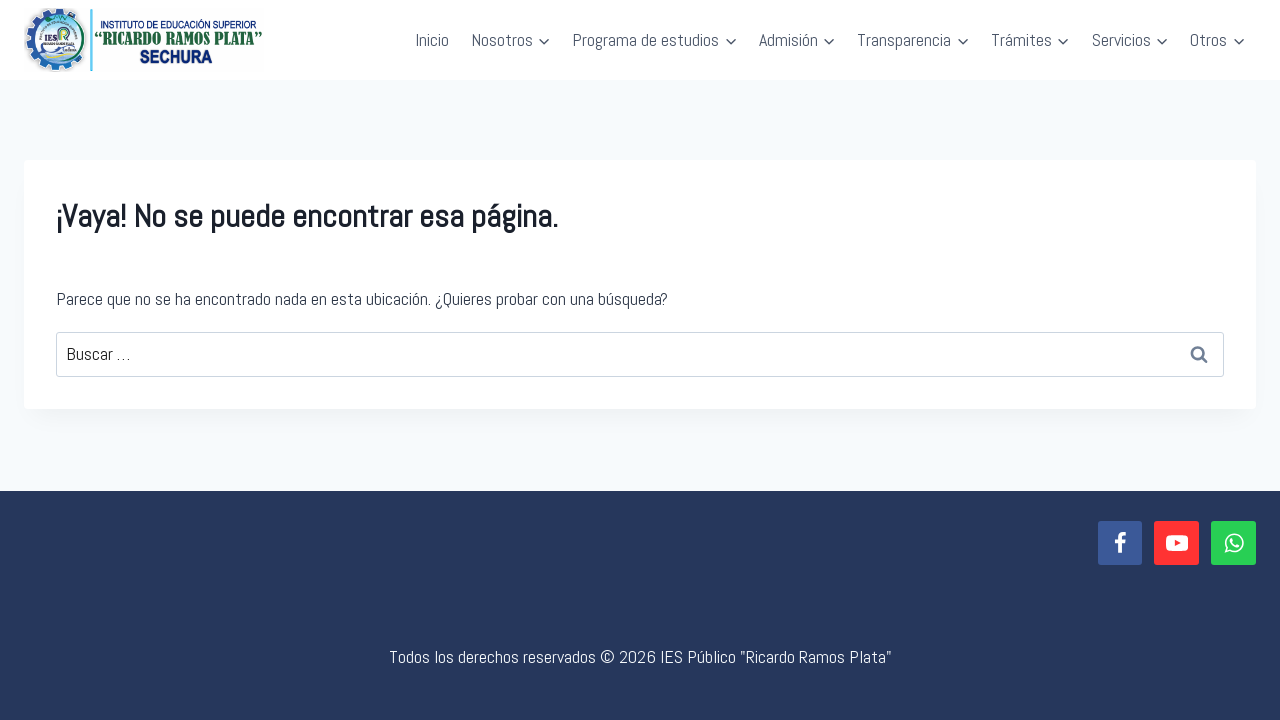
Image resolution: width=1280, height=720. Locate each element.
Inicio (432, 39)
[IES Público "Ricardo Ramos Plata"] (144, 40)
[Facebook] (1120, 543)
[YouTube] (1176, 543)
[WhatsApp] (1233, 543)
